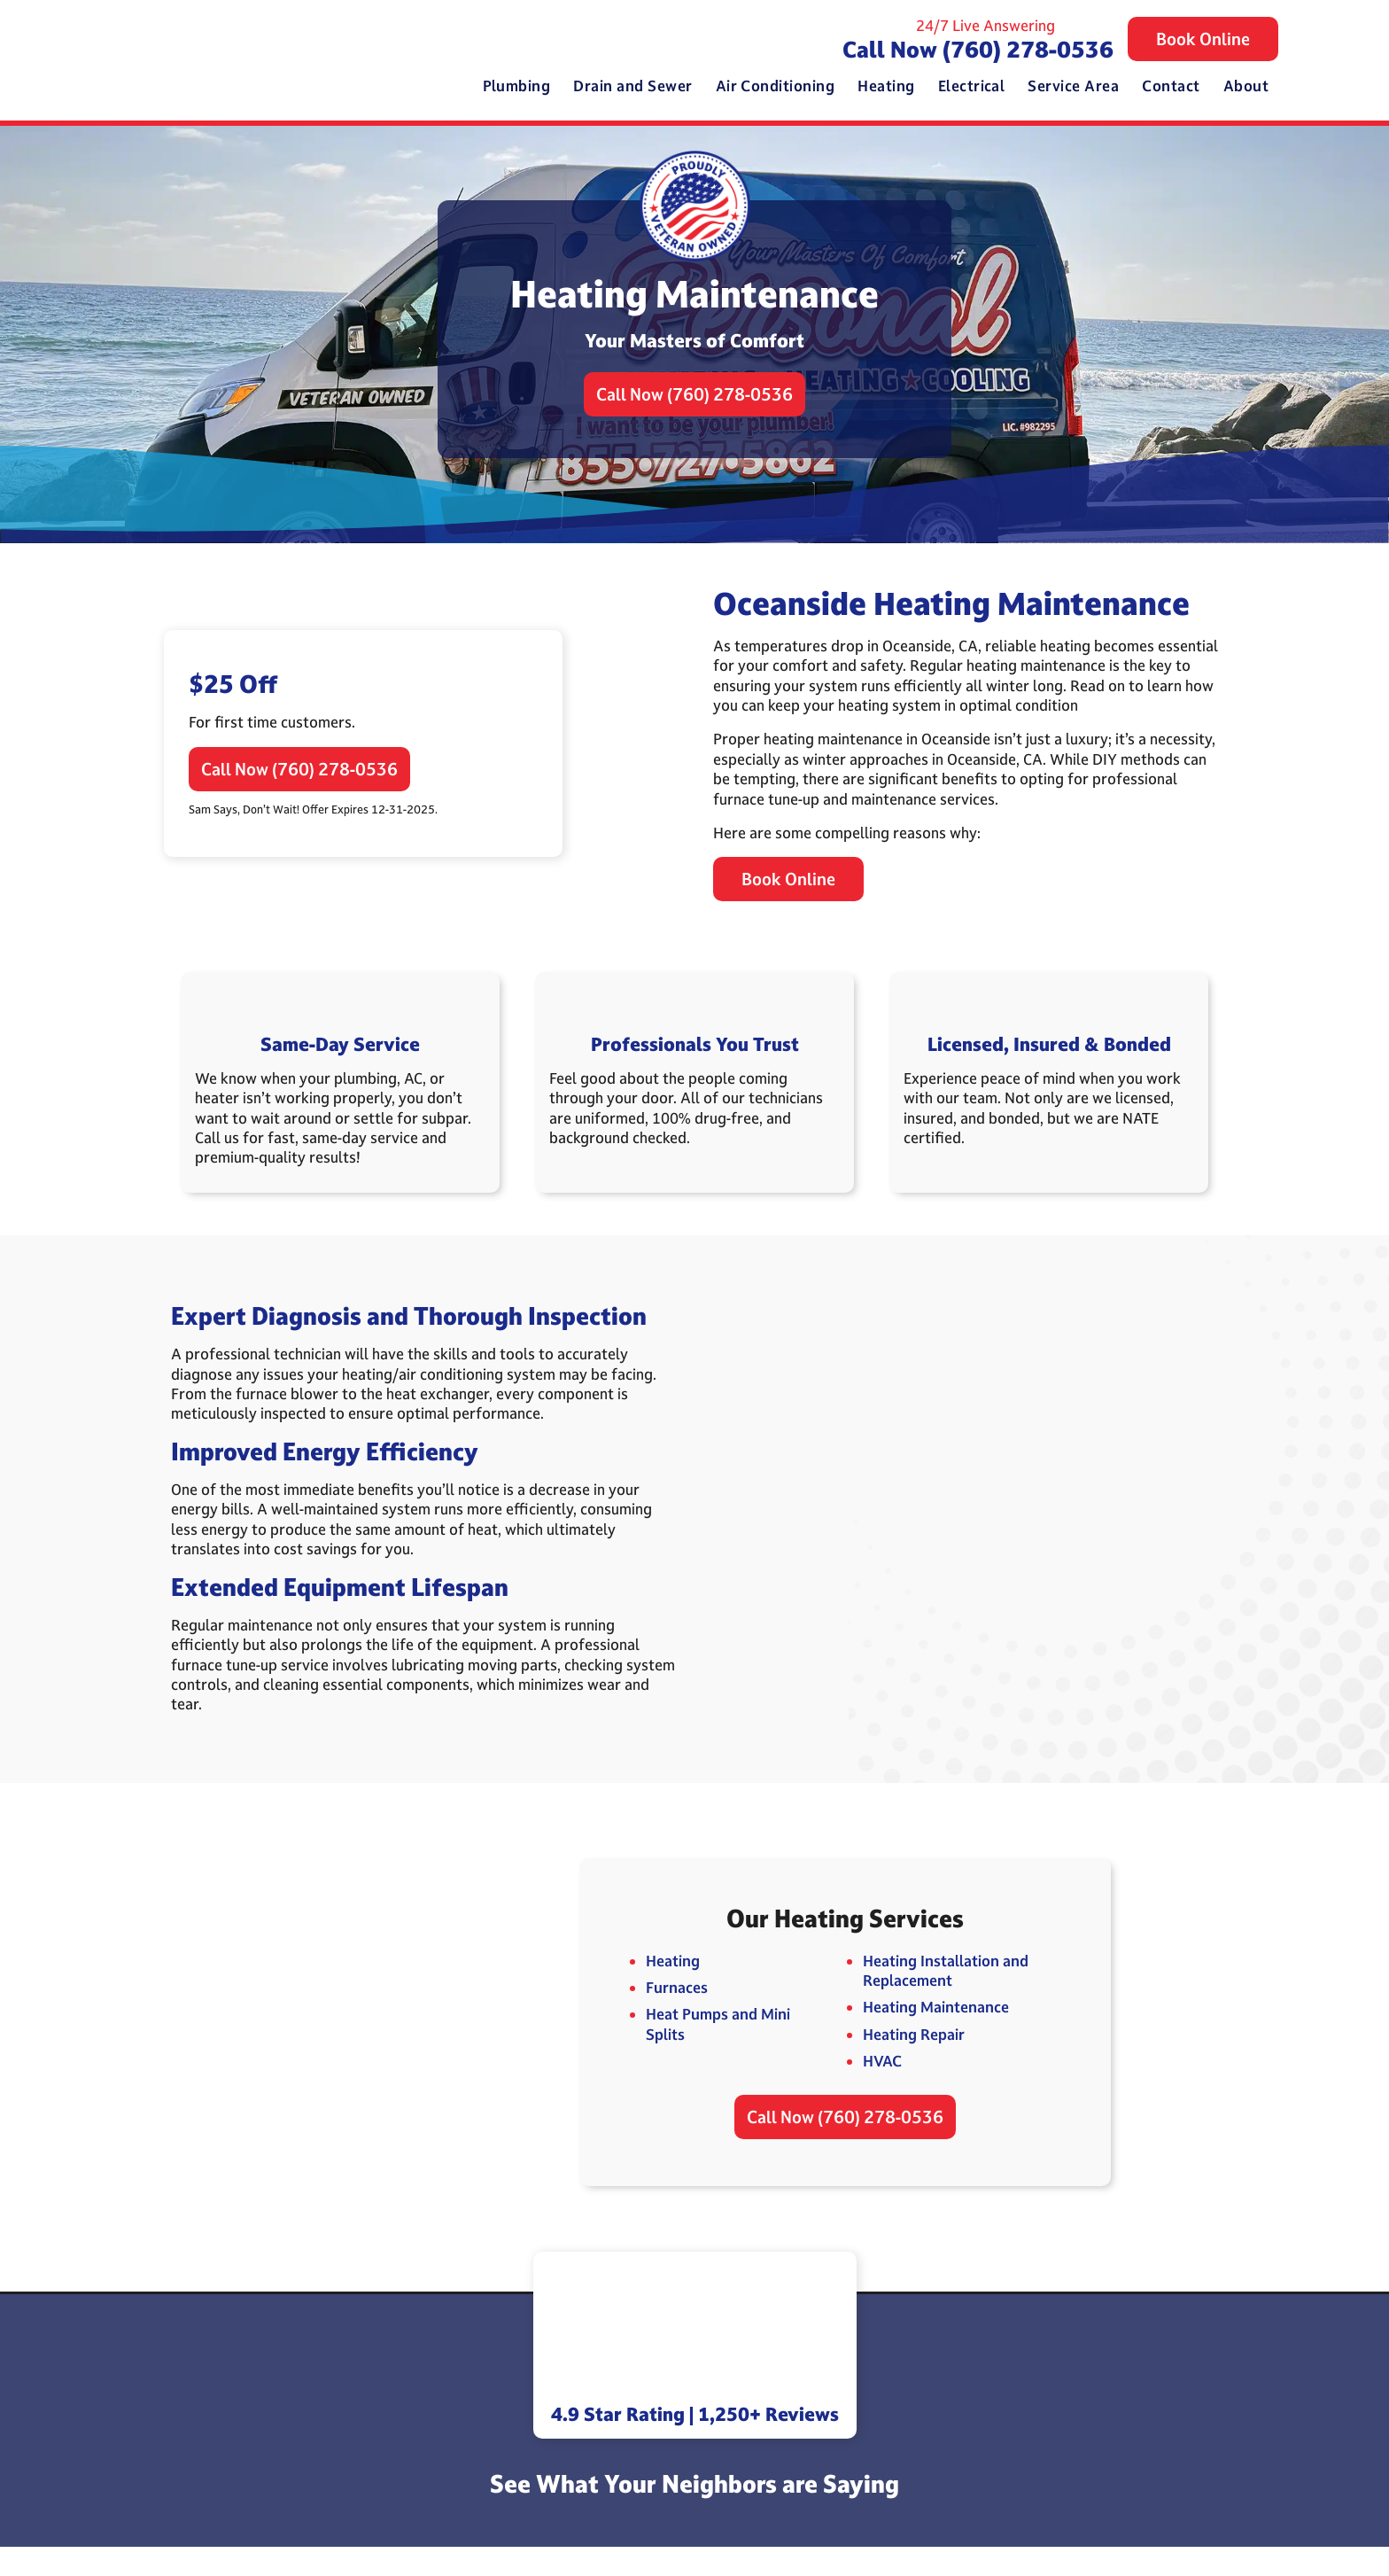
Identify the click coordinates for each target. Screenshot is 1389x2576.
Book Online (1203, 40)
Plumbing (517, 87)
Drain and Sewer (632, 87)
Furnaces (675, 2012)
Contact (1170, 87)
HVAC (880, 2085)
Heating (885, 87)
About (1246, 87)
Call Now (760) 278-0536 (978, 50)
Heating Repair (912, 2058)
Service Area (1073, 87)
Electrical (971, 87)
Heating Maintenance (934, 2031)
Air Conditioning (775, 87)
